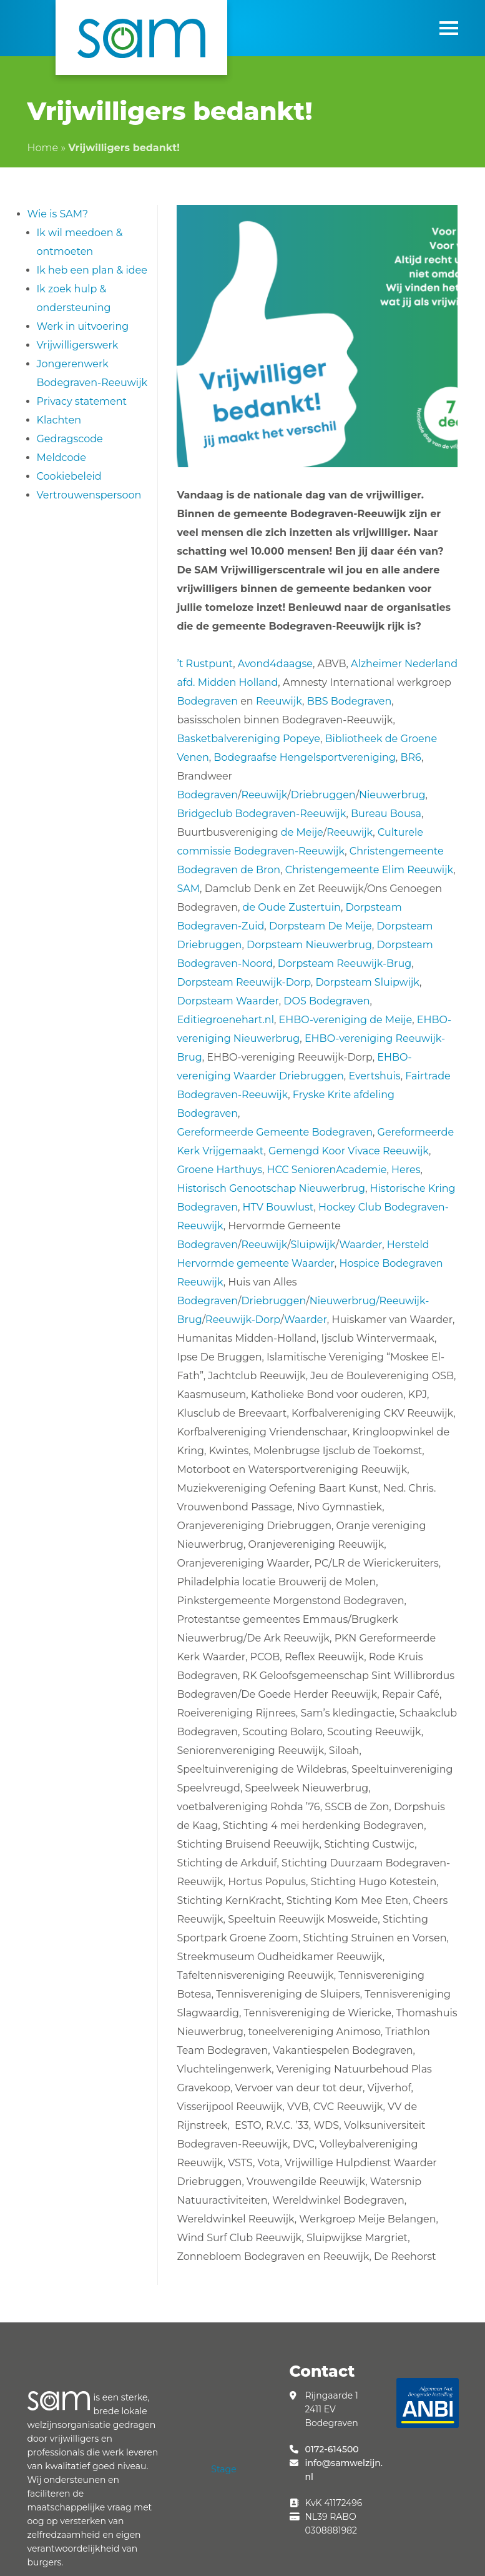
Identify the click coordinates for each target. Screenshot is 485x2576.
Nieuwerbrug (392, 795)
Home (43, 148)
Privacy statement (82, 401)
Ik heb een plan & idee (92, 270)
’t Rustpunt (205, 664)
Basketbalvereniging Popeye (248, 739)
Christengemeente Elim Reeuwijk (369, 870)
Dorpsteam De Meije (320, 926)
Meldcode (62, 457)
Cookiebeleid (69, 476)
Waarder (360, 1245)
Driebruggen (323, 795)
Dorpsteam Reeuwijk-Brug (344, 963)
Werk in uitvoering (83, 326)
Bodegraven (207, 701)
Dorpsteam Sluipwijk (367, 982)
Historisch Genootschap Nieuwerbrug (271, 1188)
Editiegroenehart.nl (225, 1020)
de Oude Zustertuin (292, 907)
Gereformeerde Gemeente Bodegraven (274, 1132)
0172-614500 (331, 2449)
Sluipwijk (312, 1245)
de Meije (300, 832)
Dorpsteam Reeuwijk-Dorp (243, 982)
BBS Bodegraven (349, 701)
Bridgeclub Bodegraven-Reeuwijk (261, 814)
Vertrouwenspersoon (89, 495)
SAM (188, 888)
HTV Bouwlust (278, 1207)
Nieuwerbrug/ (345, 1301)
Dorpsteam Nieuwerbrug (309, 945)
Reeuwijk (279, 701)
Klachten (59, 420)
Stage (223, 2469)
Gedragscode (70, 439)
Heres (405, 1170)
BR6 (410, 757)
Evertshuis (374, 1076)
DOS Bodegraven (326, 1001)
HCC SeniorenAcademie (327, 1170)
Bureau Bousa (386, 814)
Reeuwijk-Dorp (242, 1319)
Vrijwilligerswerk (78, 345)
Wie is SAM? (58, 214)
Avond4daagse (275, 664)
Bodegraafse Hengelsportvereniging (304, 757)
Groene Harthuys (219, 1170)
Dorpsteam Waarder (227, 1001)
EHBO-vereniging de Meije (346, 1020)
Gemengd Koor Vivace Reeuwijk (348, 1151)
